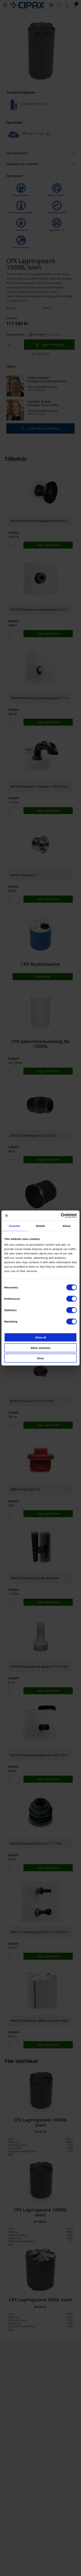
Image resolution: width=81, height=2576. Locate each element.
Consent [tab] (14, 1225)
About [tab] (66, 1225)
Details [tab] (40, 1225)
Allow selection (40, 1347)
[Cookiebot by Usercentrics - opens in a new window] (61, 1215)
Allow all (40, 1337)
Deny (40, 1358)
